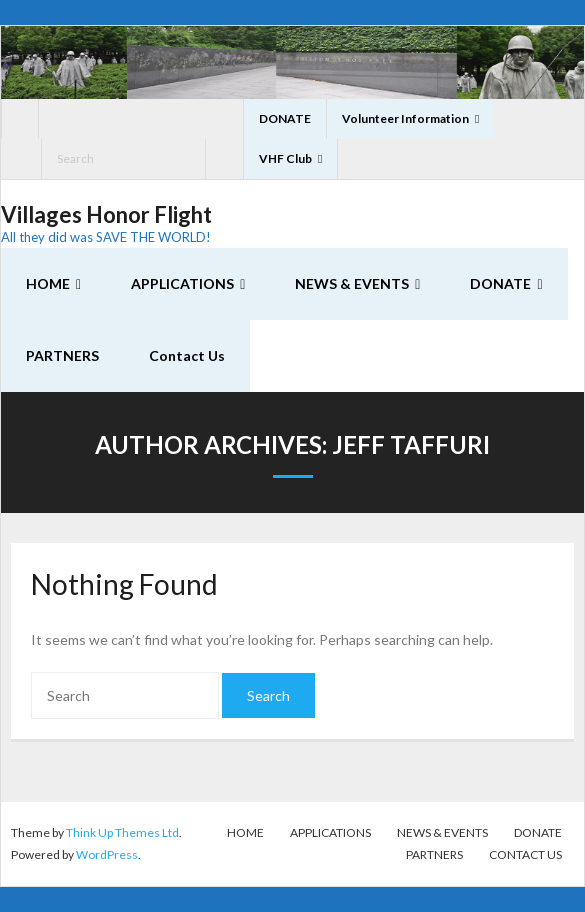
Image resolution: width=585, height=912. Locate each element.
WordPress (107, 854)
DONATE (285, 118)
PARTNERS (434, 854)
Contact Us (525, 854)
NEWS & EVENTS (442, 832)
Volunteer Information (405, 118)
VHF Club (285, 158)
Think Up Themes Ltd (122, 832)
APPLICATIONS (330, 832)
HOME (245, 832)
